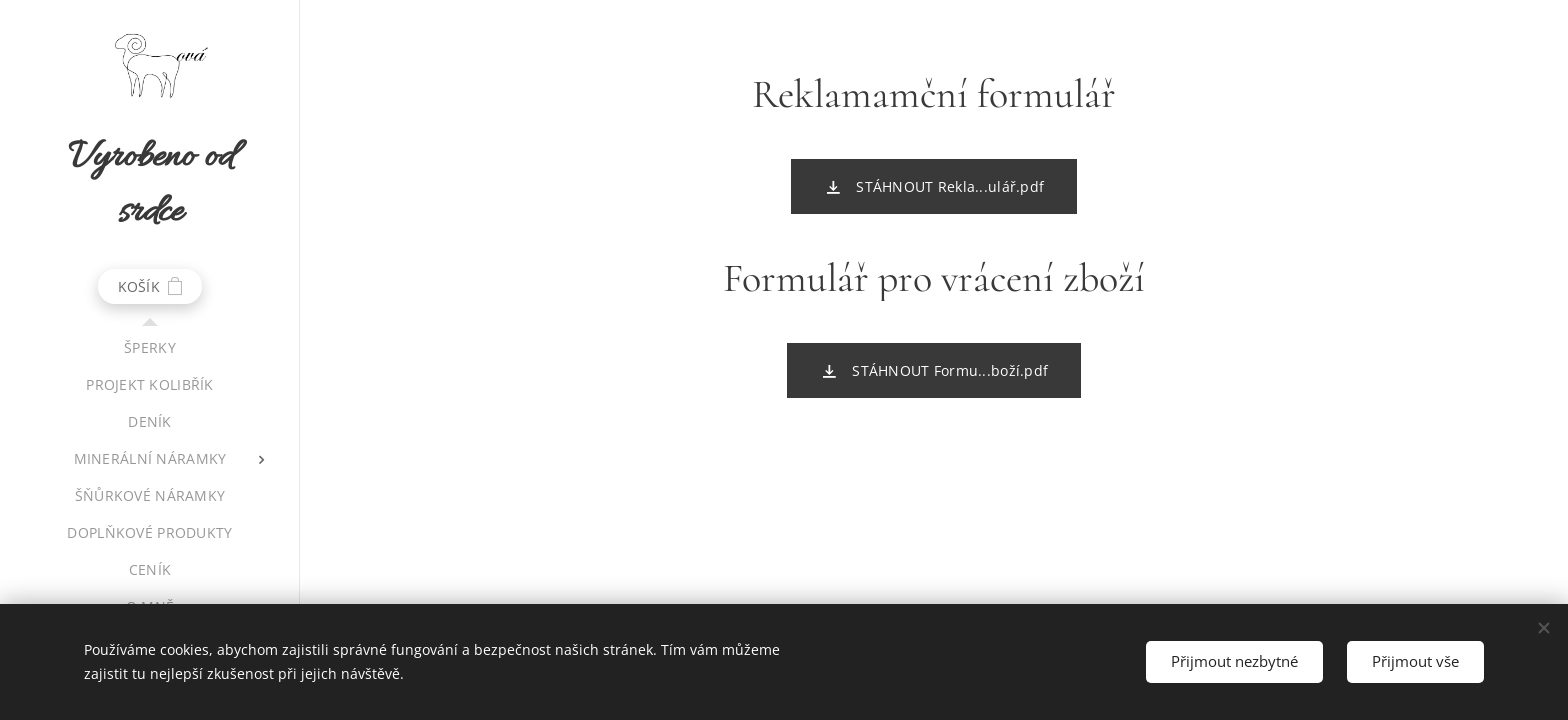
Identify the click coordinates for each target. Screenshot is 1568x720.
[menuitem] (150, 347)
